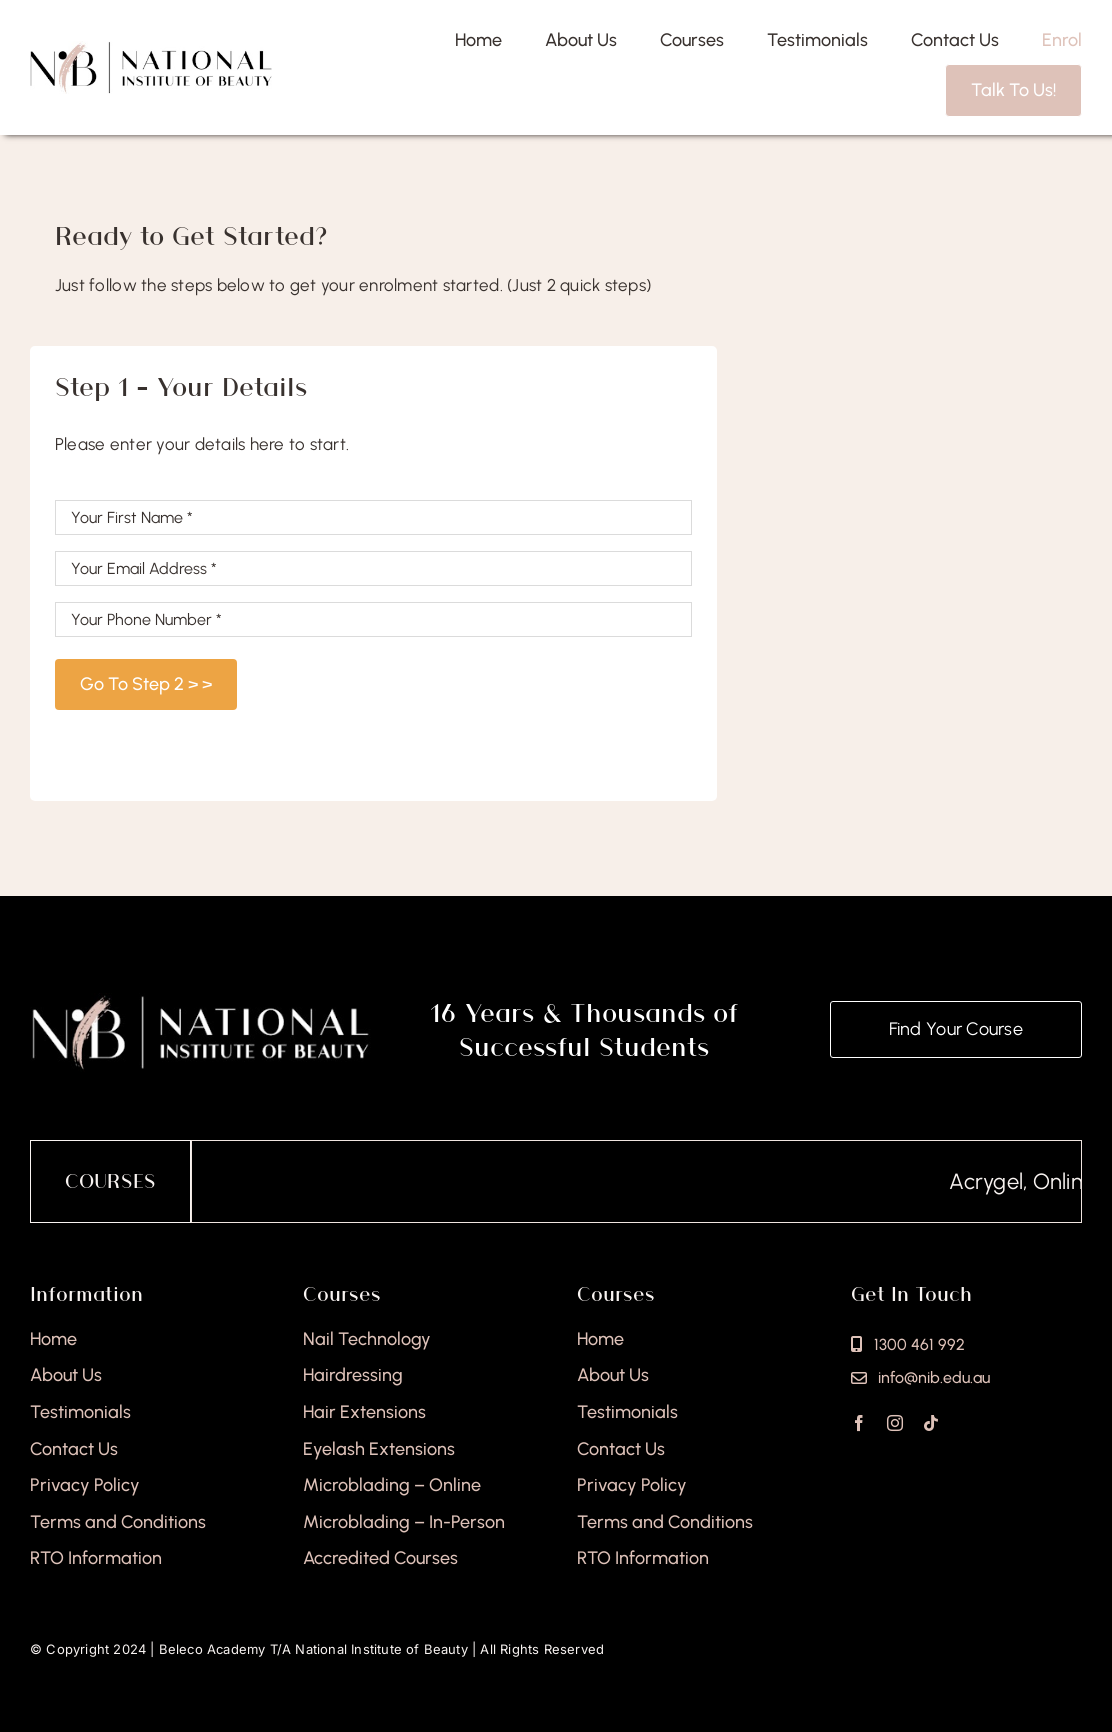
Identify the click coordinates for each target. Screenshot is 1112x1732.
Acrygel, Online (1038, 1181)
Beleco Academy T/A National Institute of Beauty (313, 1649)
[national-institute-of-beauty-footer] (200, 1001)
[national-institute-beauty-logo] (151, 49)
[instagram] (895, 1423)
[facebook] (859, 1423)
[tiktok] (931, 1423)
